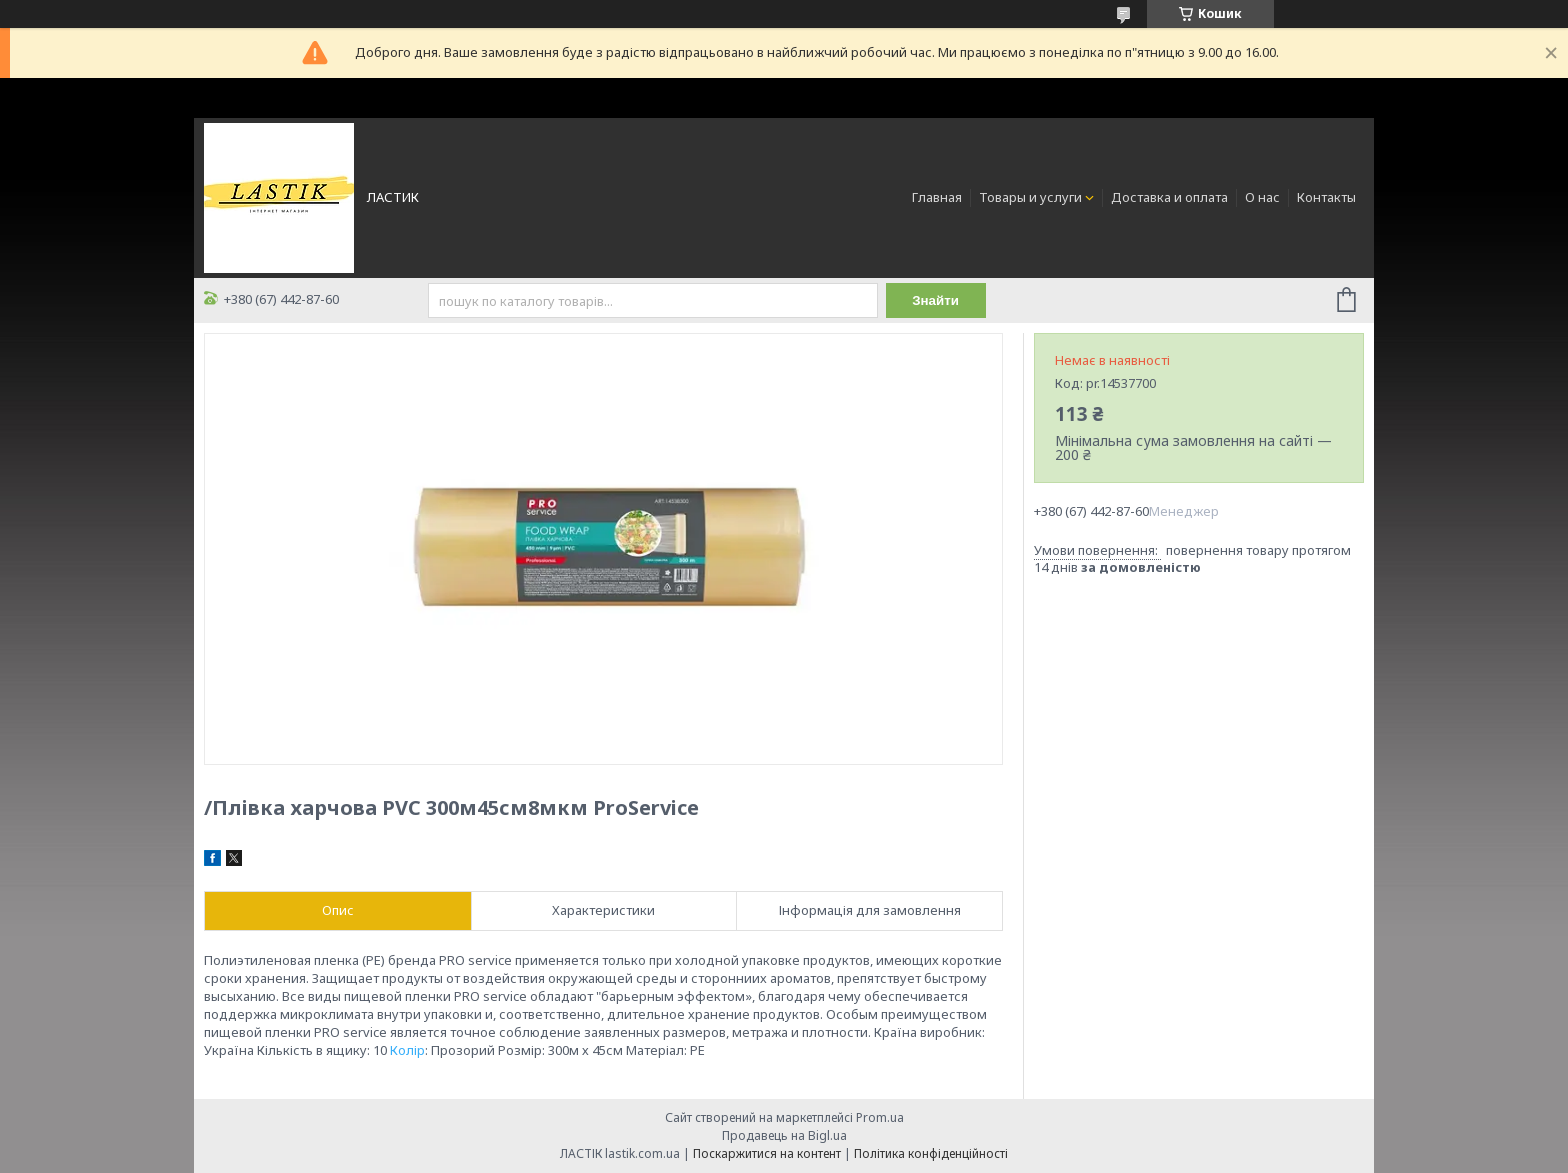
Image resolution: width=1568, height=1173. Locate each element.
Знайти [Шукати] (935, 300)
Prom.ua (880, 1117)
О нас (1262, 197)
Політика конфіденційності (931, 1153)
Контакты (1326, 197)
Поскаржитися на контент (767, 1153)
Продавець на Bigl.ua (784, 1135)
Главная (937, 197)
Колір (407, 1050)
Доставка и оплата (1169, 197)
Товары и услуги (1030, 197)
